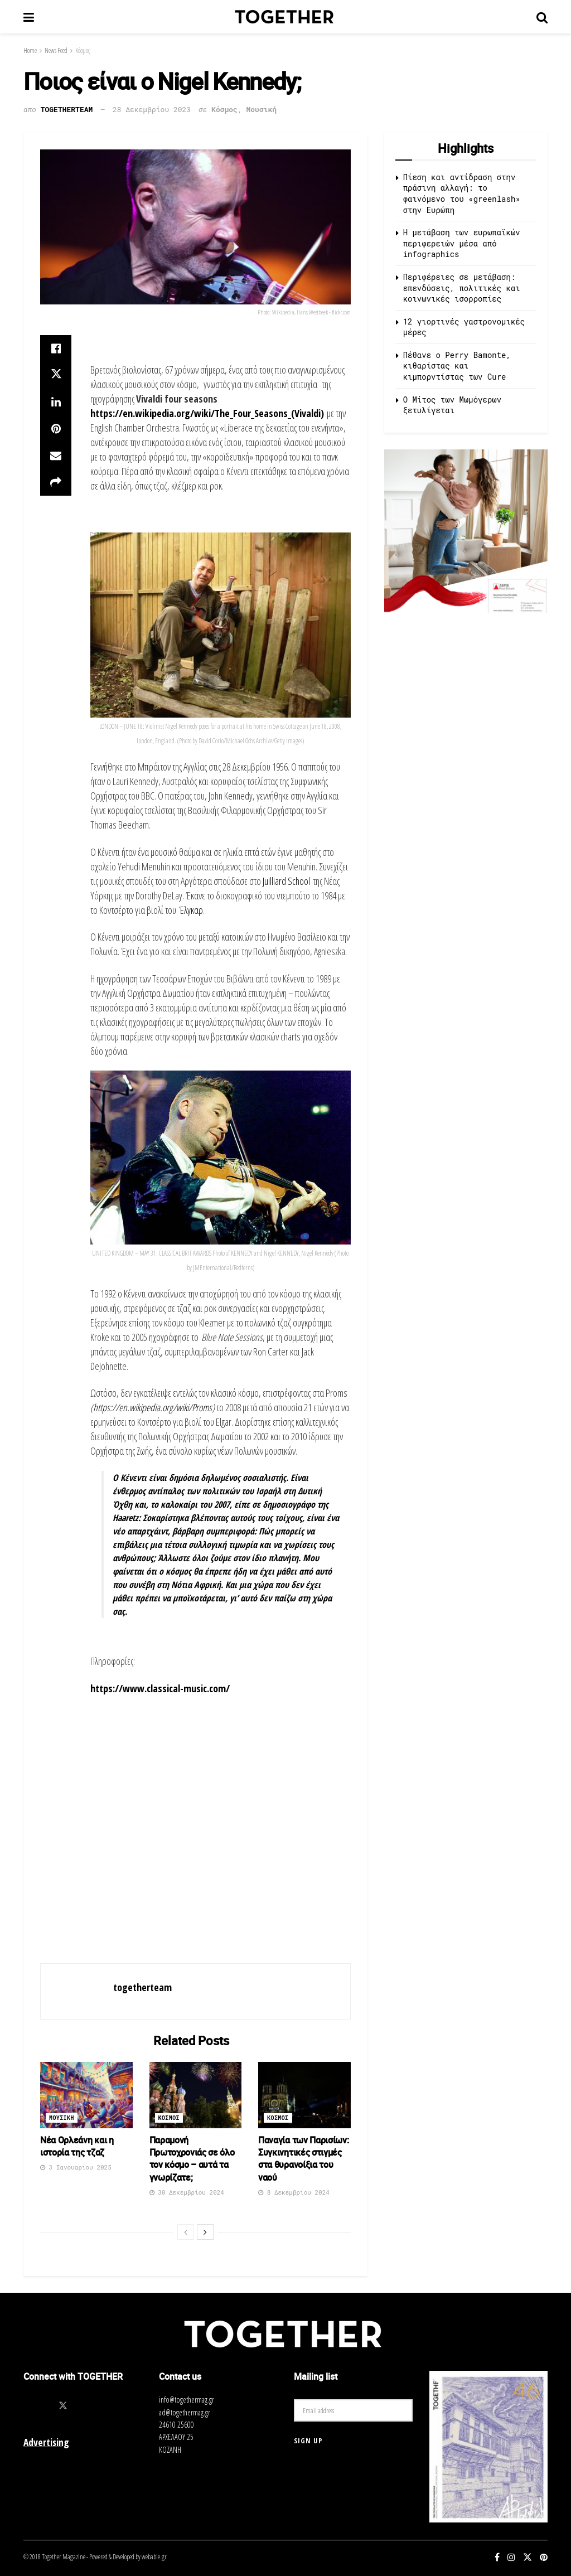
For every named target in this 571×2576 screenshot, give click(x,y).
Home (30, 50)
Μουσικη (61, 2118)
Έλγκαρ (191, 910)
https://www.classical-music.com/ (160, 1688)
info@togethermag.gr (186, 2399)
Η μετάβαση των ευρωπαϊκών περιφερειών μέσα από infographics (461, 243)
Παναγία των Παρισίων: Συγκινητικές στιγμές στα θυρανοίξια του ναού (303, 2158)
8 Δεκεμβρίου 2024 (294, 2192)
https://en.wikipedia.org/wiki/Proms (152, 1407)
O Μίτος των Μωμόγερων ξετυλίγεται (452, 405)
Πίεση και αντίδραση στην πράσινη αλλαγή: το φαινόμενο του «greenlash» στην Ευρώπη (461, 193)
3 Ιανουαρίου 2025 (76, 2167)
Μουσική (261, 109)
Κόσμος (82, 50)
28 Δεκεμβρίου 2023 (152, 109)
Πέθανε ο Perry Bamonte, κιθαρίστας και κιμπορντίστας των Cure (457, 366)
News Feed (56, 50)
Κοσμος (169, 2118)
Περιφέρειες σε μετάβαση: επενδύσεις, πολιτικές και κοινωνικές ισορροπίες (461, 288)
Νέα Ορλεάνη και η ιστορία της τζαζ (77, 2146)
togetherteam (67, 109)
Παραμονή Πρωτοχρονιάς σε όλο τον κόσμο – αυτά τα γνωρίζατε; (192, 2158)
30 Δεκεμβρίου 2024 (186, 2192)
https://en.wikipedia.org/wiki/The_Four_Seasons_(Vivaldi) (207, 413)
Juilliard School (286, 881)
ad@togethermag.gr (184, 2412)
